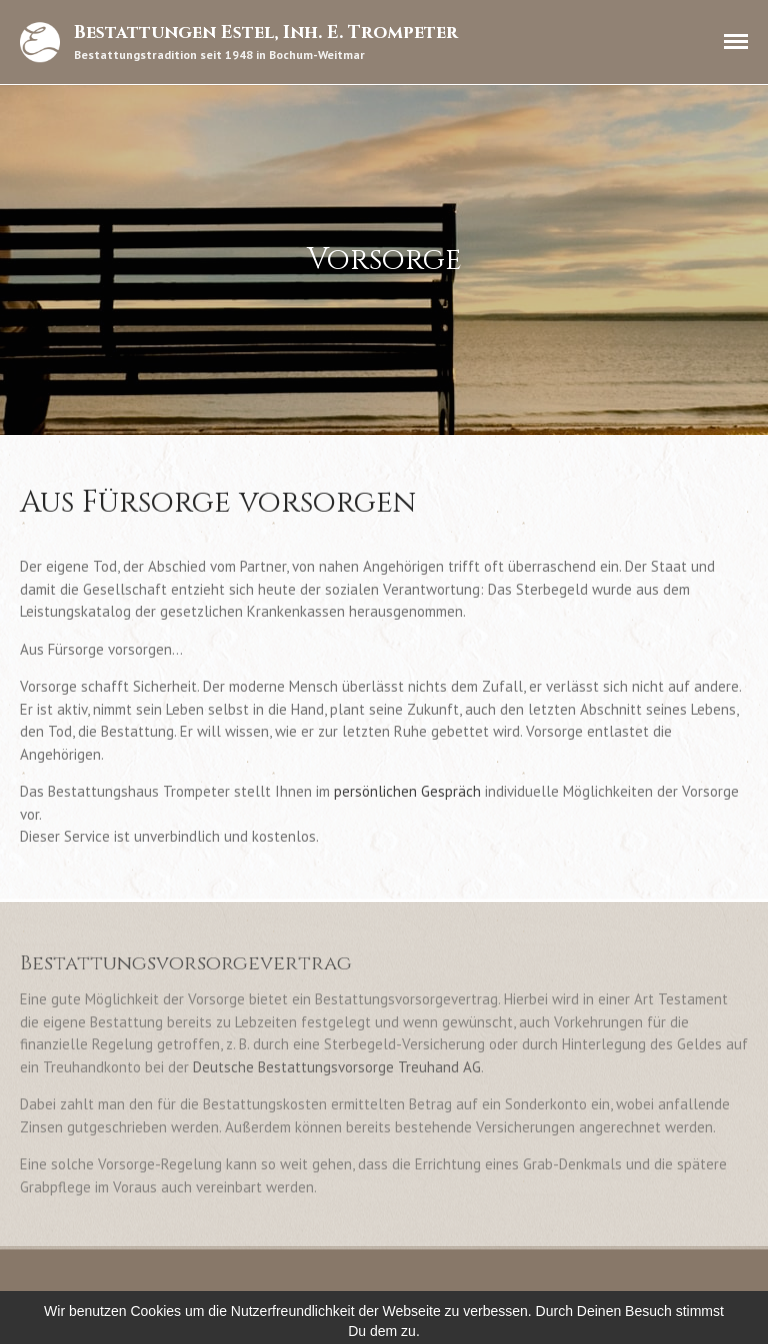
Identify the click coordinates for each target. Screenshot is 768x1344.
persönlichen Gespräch (407, 791)
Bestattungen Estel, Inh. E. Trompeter (266, 32)
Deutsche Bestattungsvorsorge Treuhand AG (337, 1068)
